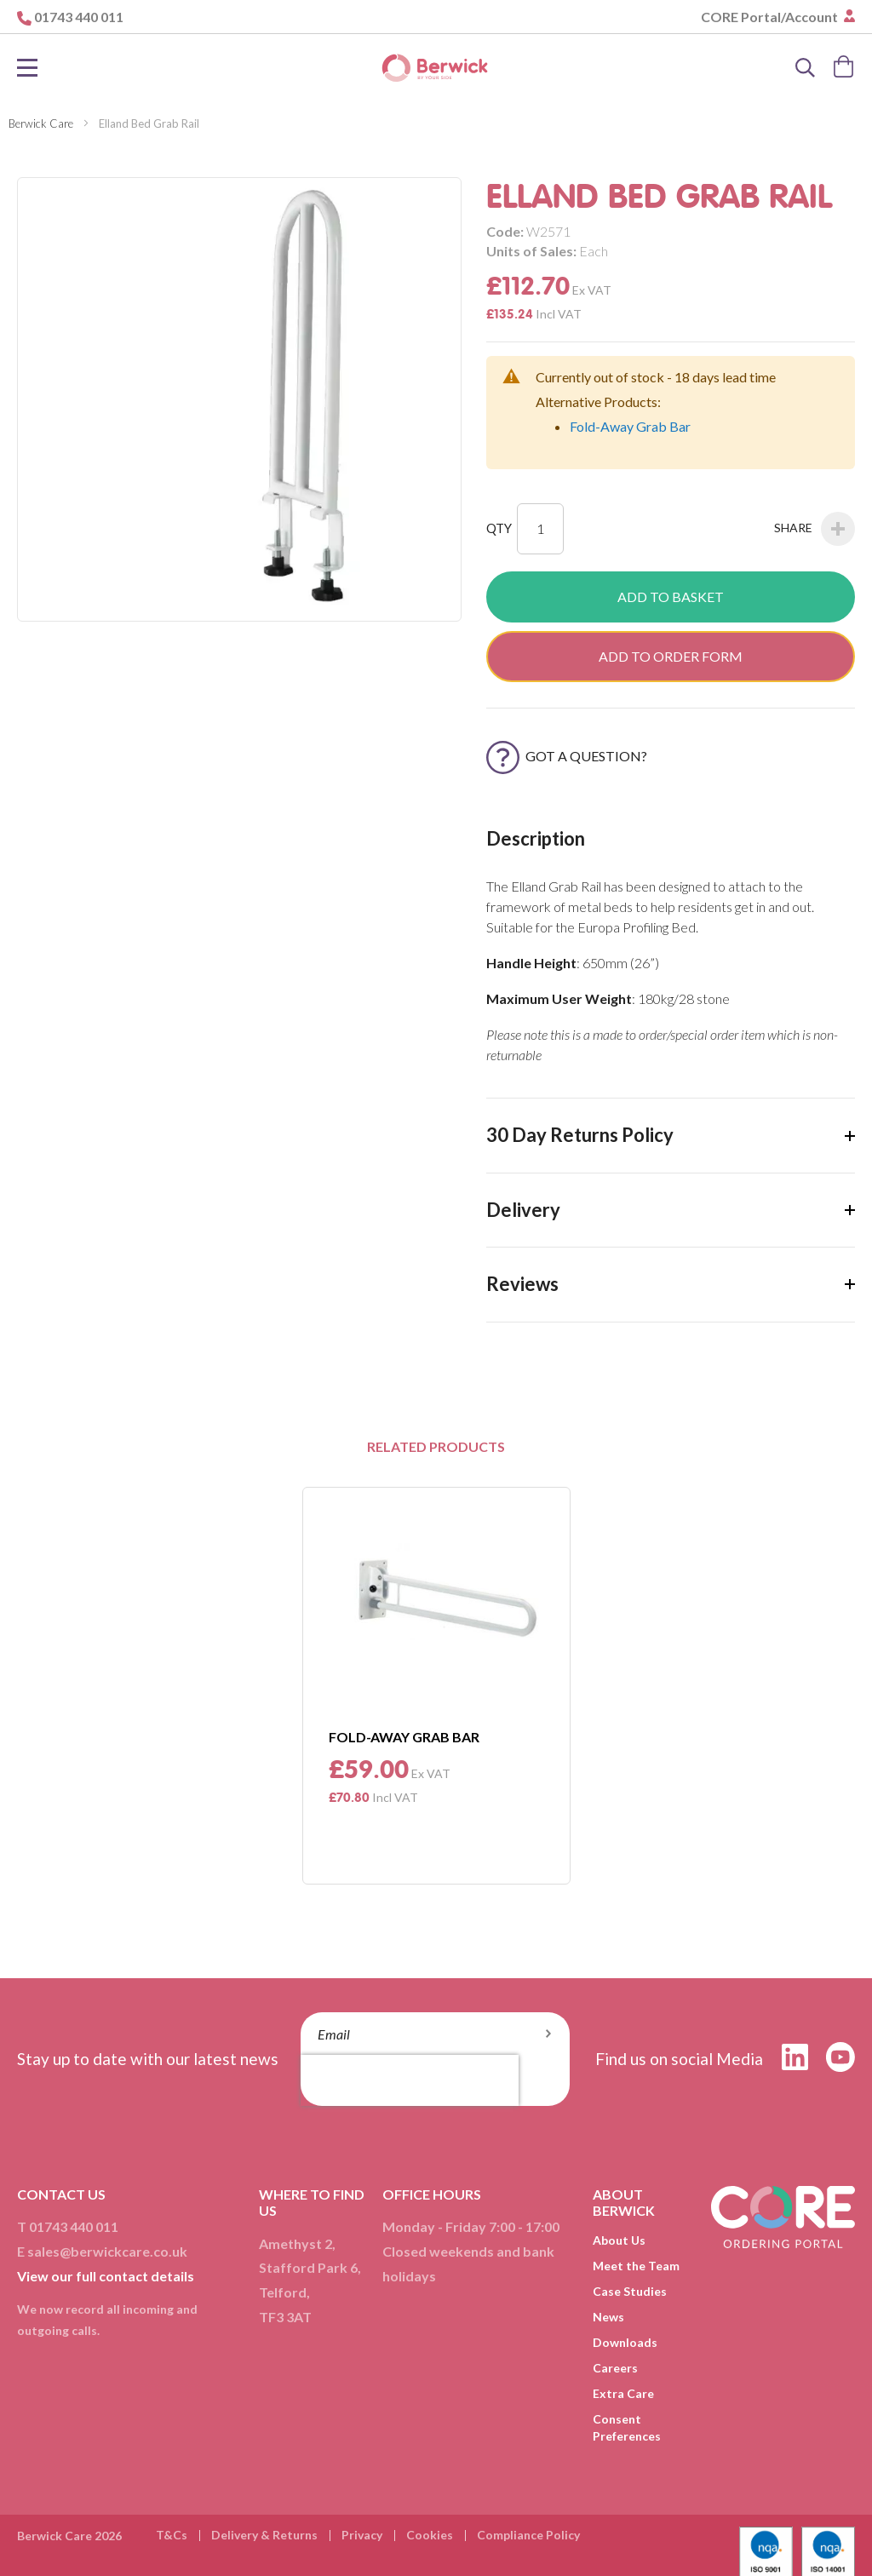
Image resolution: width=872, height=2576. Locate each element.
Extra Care (623, 2393)
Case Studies (630, 2291)
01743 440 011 (78, 17)
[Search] (805, 68)
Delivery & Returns (264, 2534)
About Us (619, 2240)
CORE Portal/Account (770, 17)
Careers (615, 2368)
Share (814, 529)
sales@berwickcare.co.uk (107, 2251)
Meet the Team (636, 2265)
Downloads (625, 2342)
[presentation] (410, 2080)
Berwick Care (41, 123)
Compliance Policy (528, 2534)
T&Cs (171, 2534)
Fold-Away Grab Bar (630, 426)
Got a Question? (566, 756)
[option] (436, 1686)
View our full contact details (105, 2276)
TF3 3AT (285, 2317)
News (608, 2316)
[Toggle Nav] (27, 68)
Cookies (429, 2534)
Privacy (361, 2534)
